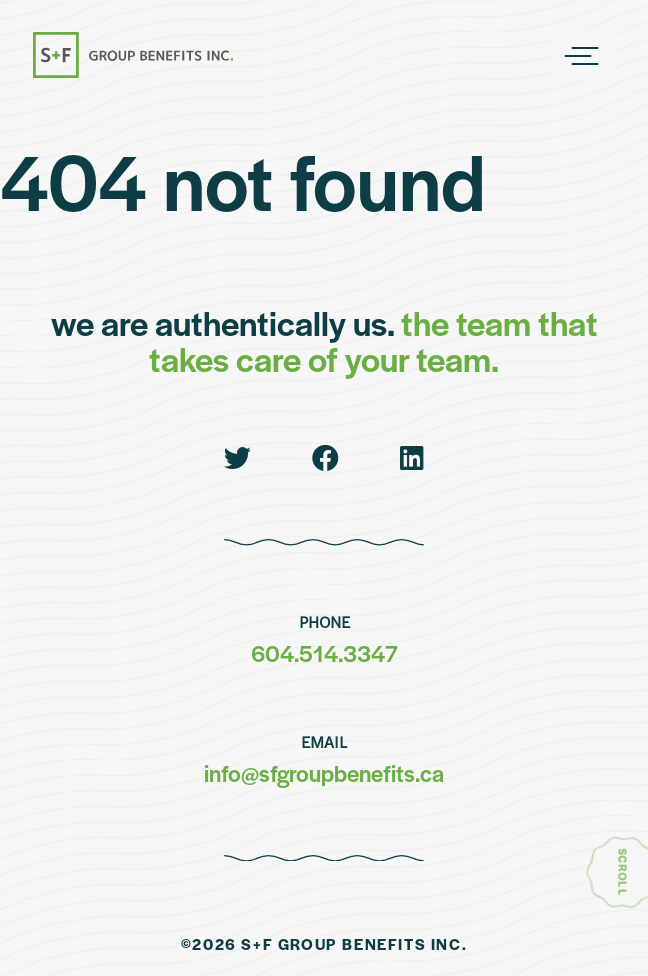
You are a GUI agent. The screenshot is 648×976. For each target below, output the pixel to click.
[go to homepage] (133, 56)
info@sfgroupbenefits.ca (324, 773)
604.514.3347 (324, 653)
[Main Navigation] (584, 56)
